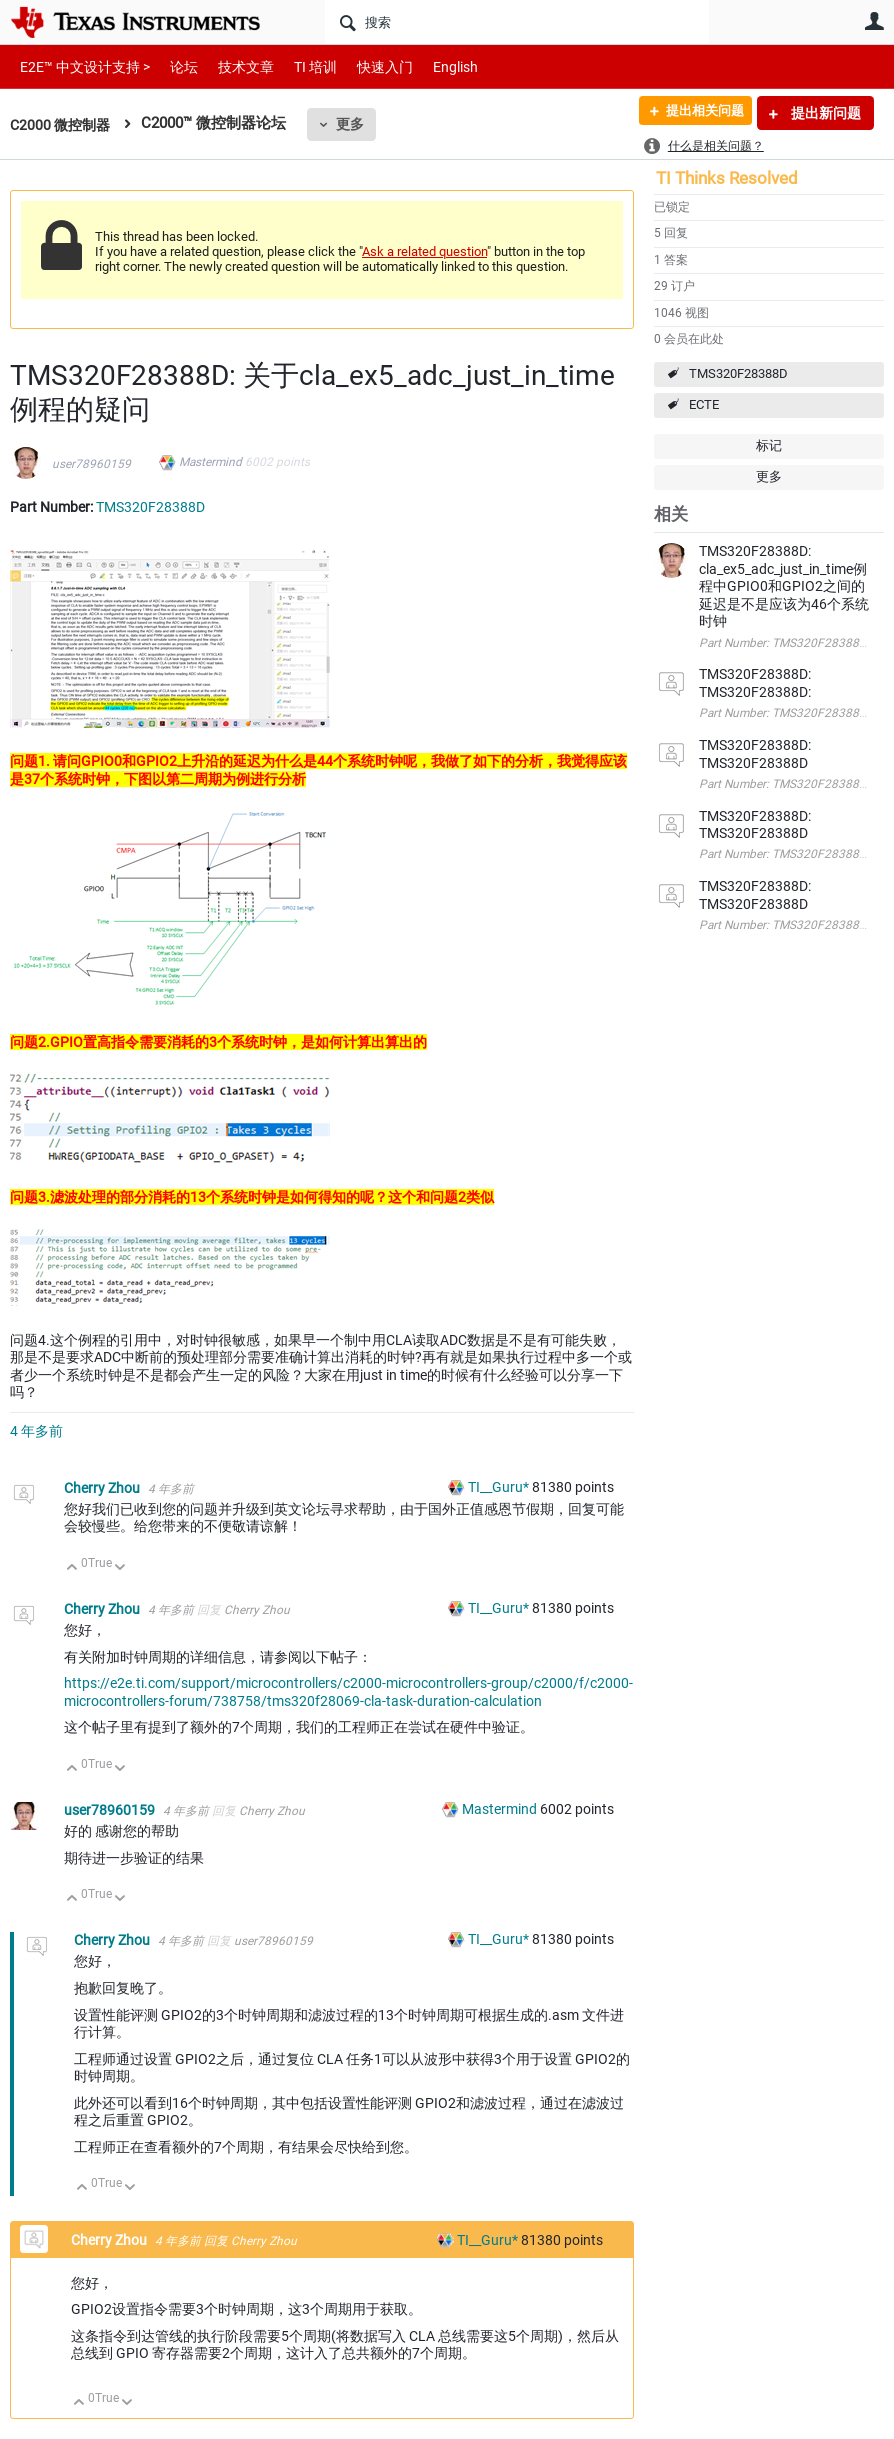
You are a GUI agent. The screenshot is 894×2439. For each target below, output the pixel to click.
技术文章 (232, 66)
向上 (72, 1568)
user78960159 (91, 464)
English (431, 66)
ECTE (704, 404)
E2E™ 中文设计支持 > (80, 66)
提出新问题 (824, 113)
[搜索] (517, 22)
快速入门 (365, 66)
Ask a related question (424, 251)
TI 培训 (298, 66)
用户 (874, 21)
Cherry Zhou (103, 1488)
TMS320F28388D (738, 373)
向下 (120, 1568)
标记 (769, 445)
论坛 (173, 66)
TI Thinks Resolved (727, 178)
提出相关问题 (697, 113)
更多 (356, 124)
